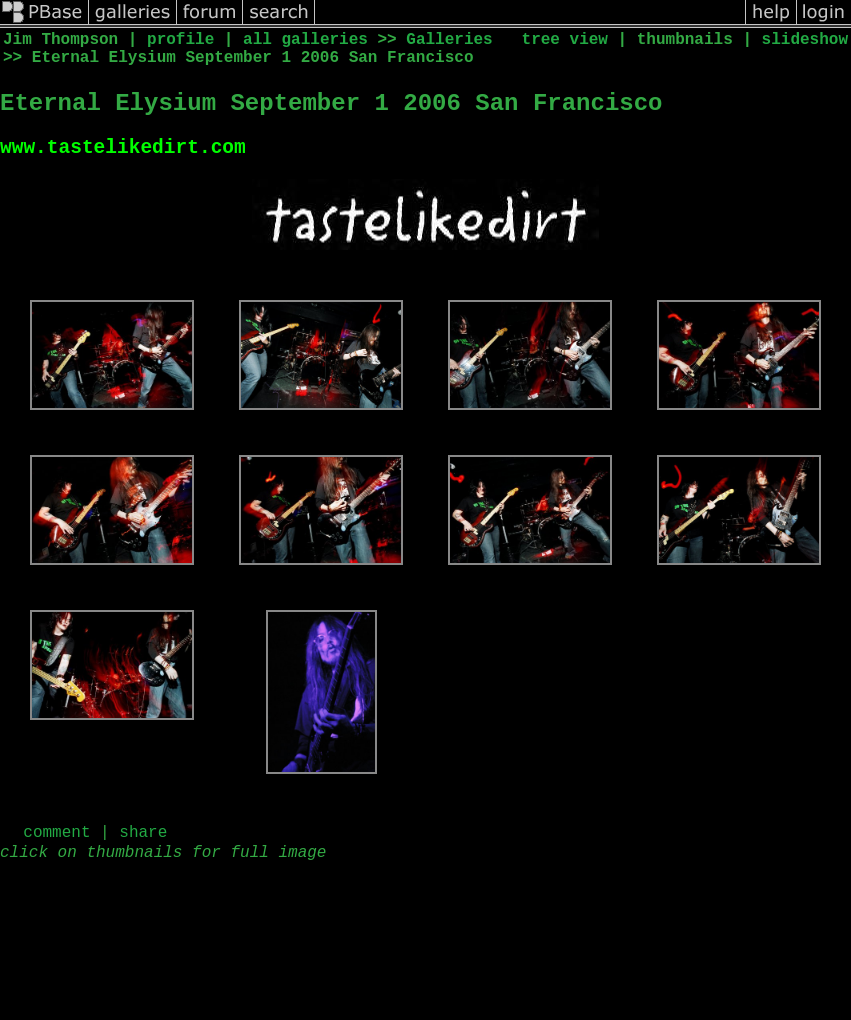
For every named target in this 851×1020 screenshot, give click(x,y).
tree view (565, 40)
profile (180, 40)
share (143, 838)
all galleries (305, 40)
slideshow (805, 40)
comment (56, 838)
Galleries (449, 40)
